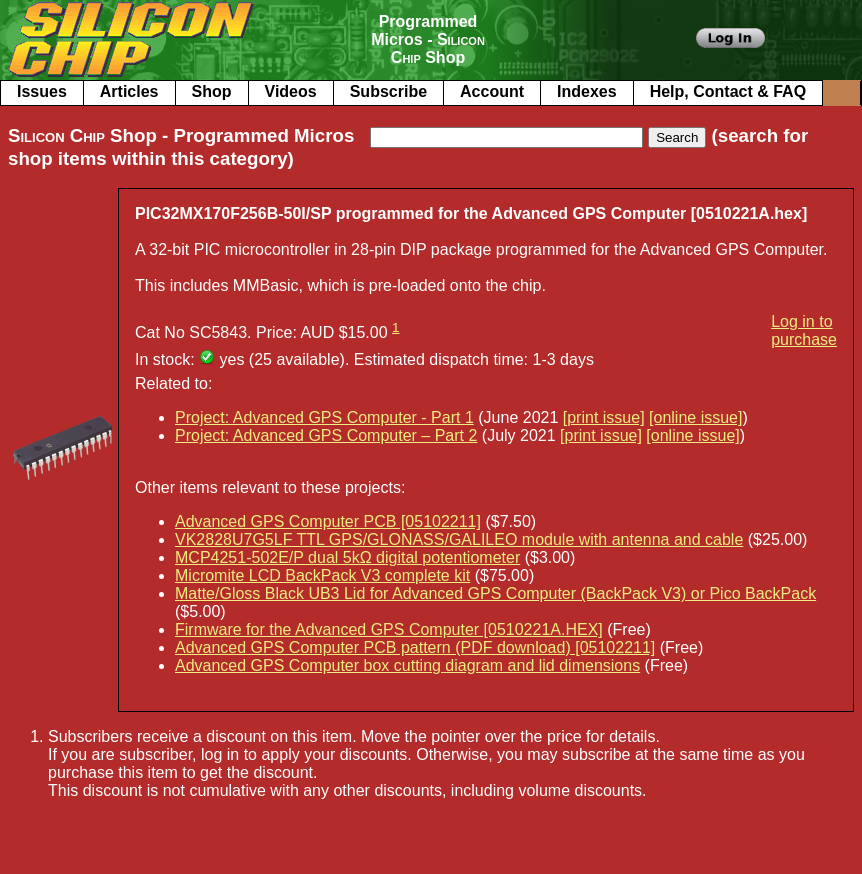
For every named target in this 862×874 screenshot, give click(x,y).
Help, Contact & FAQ (728, 91)
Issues (42, 91)
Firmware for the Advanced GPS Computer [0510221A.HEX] (389, 629)
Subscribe (388, 91)
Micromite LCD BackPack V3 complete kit (322, 575)
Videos (291, 91)
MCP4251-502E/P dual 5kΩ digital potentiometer (347, 557)
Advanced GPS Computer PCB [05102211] (328, 521)
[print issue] (604, 417)
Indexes (587, 91)
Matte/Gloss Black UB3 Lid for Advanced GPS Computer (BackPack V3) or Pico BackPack (495, 593)
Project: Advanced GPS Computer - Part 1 (324, 417)
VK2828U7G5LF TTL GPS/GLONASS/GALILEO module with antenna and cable (459, 539)
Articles (129, 91)
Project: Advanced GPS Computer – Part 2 (326, 435)
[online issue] (695, 417)
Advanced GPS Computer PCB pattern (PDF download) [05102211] (415, 647)
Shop (212, 91)
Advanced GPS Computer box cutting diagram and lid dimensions (407, 665)
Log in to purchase (804, 330)
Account (492, 91)
